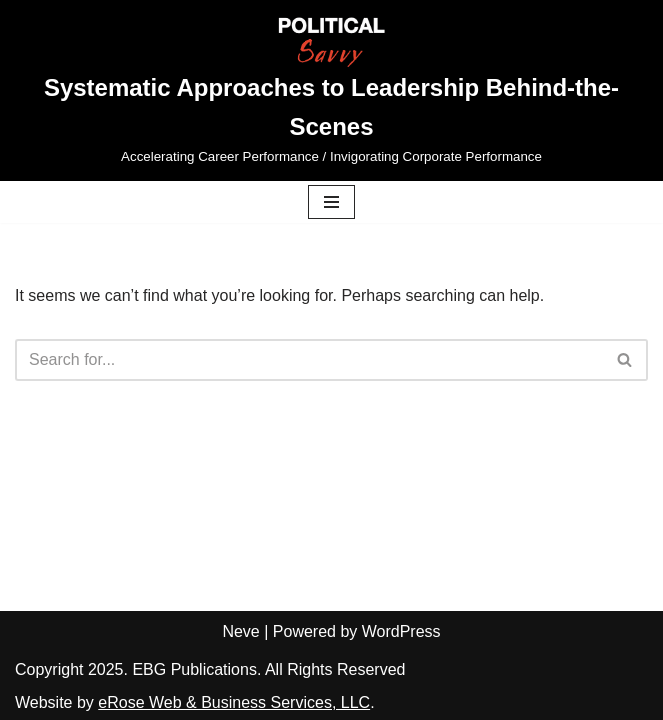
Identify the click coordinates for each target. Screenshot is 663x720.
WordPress (401, 631)
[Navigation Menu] (331, 202)
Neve (240, 631)
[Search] (309, 360)
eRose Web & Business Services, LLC (234, 702)
